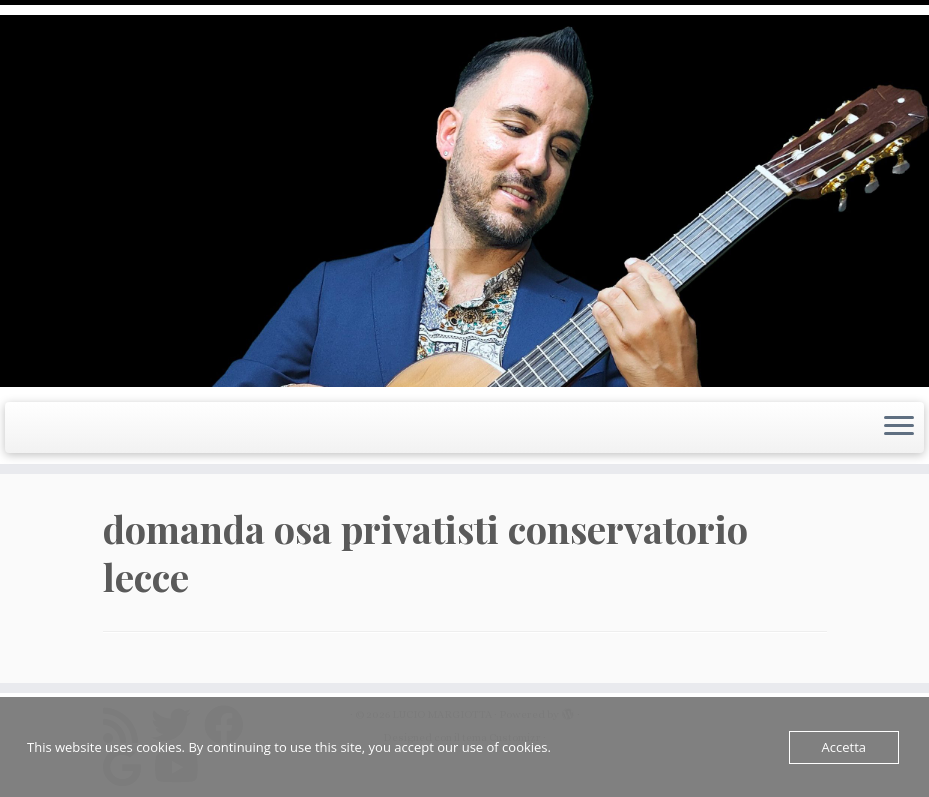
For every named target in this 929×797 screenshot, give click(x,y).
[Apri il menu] (899, 428)
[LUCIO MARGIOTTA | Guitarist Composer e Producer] (464, 201)
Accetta (844, 747)
